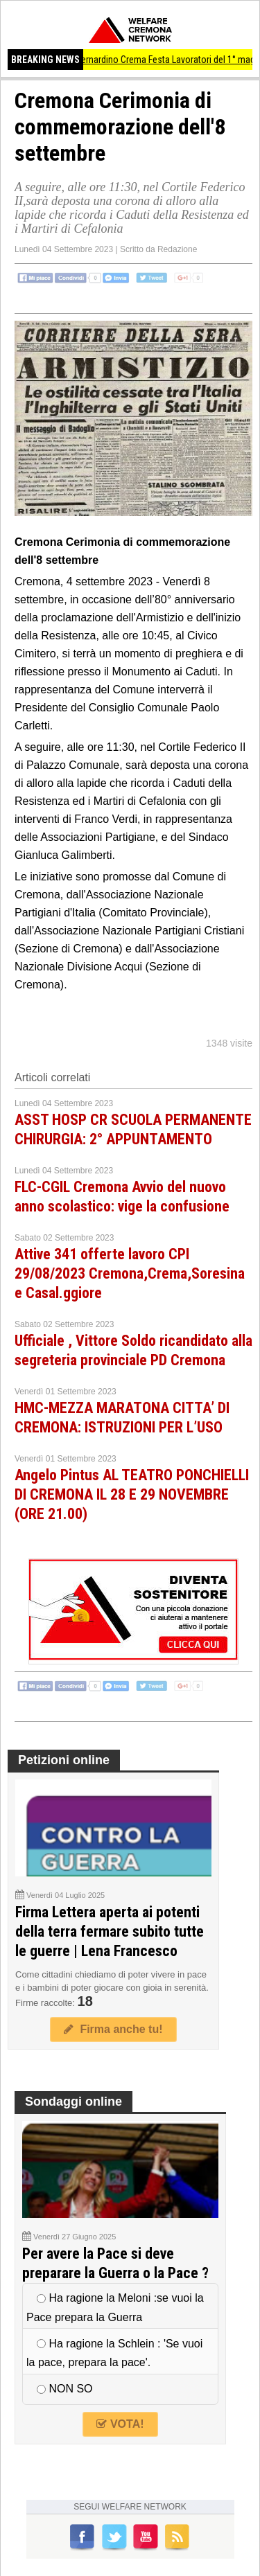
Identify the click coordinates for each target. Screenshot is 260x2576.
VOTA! (120, 2424)
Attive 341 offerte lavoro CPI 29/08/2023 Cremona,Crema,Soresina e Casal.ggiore (130, 1273)
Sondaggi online (73, 2101)
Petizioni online (64, 1760)
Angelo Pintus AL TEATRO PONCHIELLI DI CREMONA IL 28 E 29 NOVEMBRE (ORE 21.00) (132, 1494)
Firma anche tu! (113, 2029)
